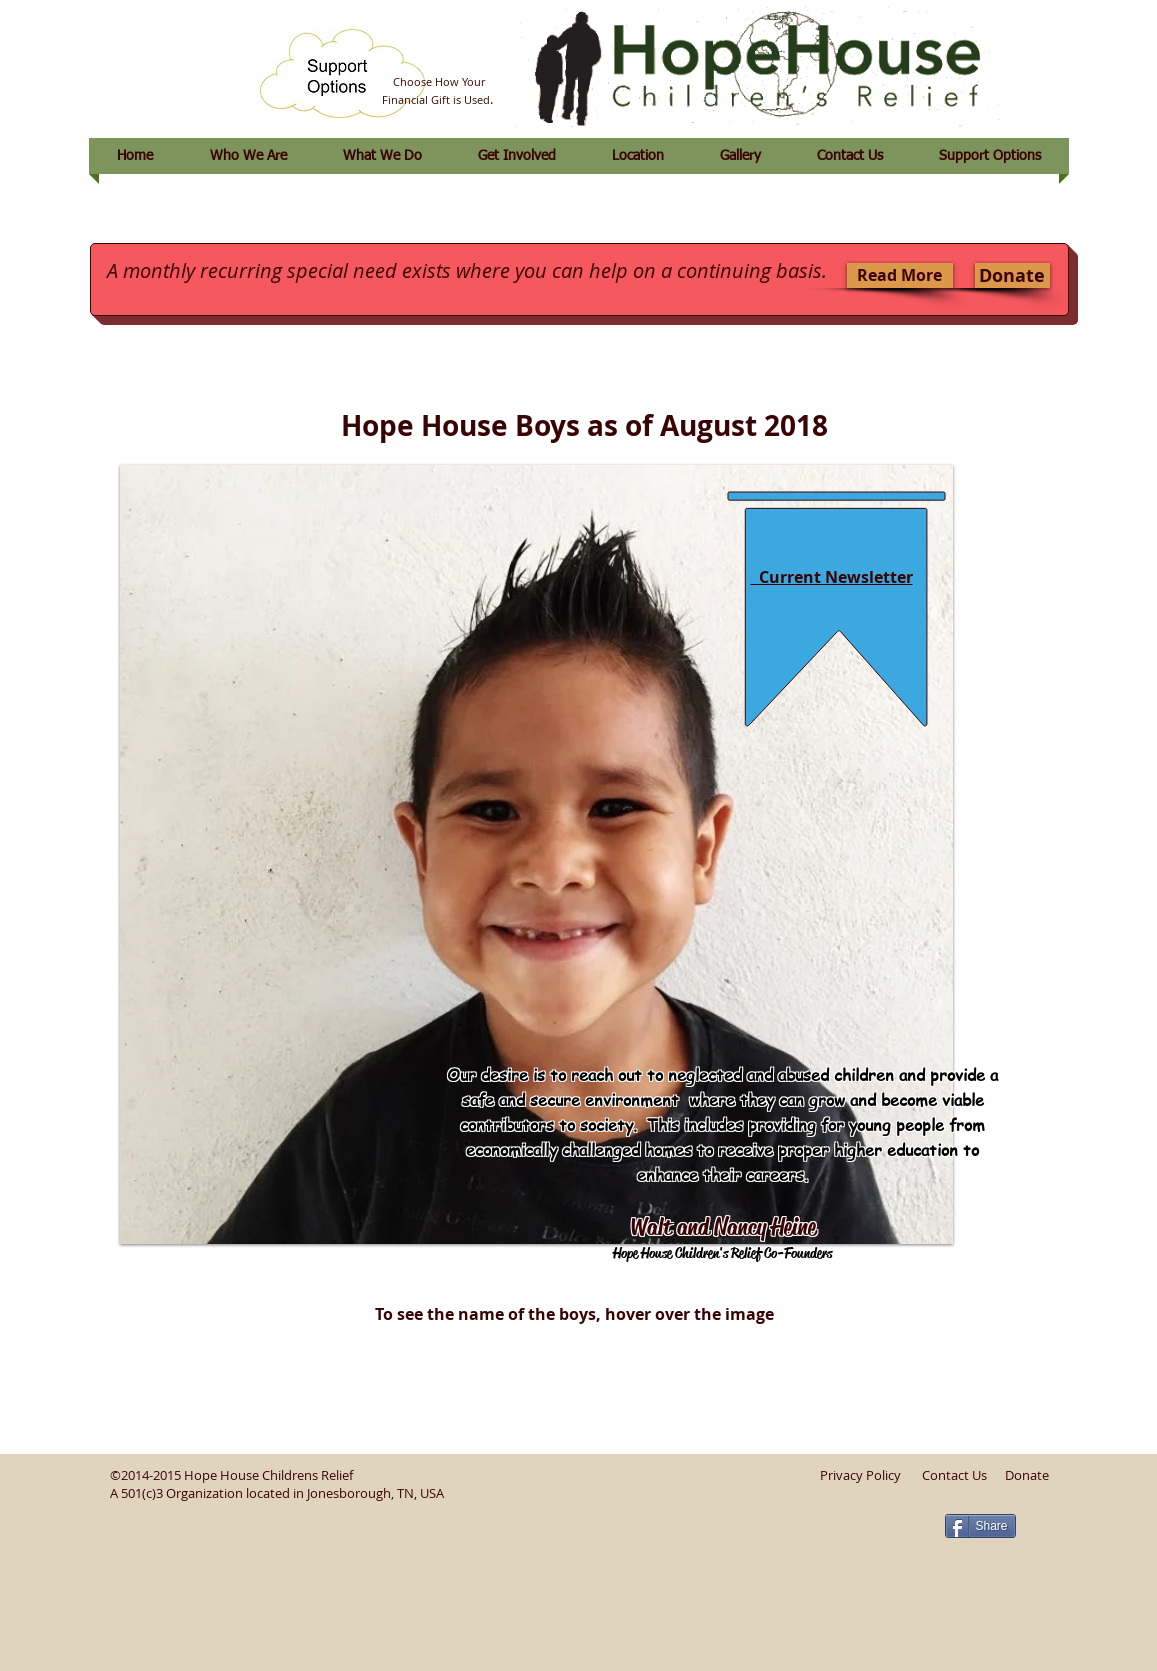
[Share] (980, 1526)
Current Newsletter (832, 577)
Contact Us (954, 1475)
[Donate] (1012, 275)
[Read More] (900, 275)
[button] (536, 854)
